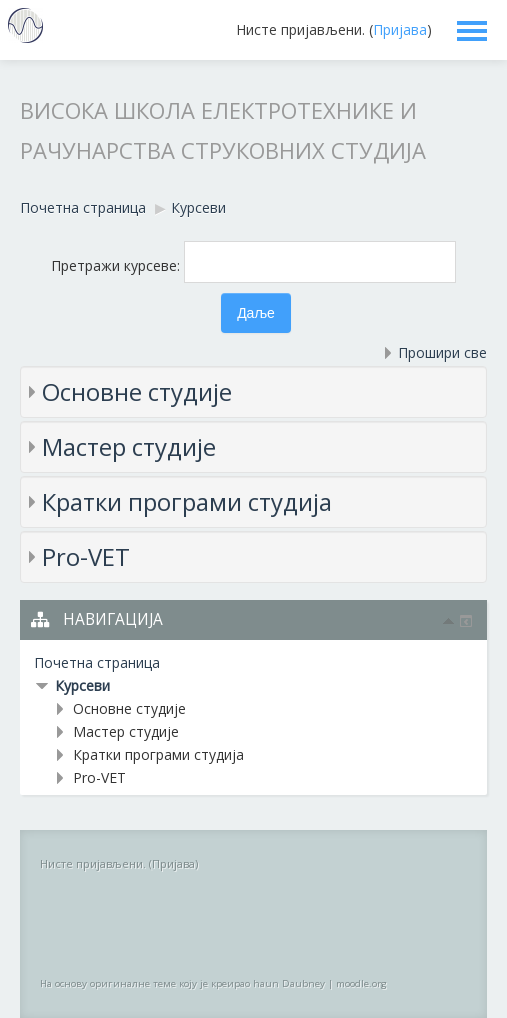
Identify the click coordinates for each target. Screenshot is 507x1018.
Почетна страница (97, 662)
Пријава (400, 29)
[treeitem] (253, 663)
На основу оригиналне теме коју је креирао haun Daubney (182, 983)
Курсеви (82, 685)
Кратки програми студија (187, 501)
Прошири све (442, 352)
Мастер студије (129, 446)
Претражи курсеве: (117, 265)
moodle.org (361, 983)
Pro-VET (86, 556)
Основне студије (137, 391)
